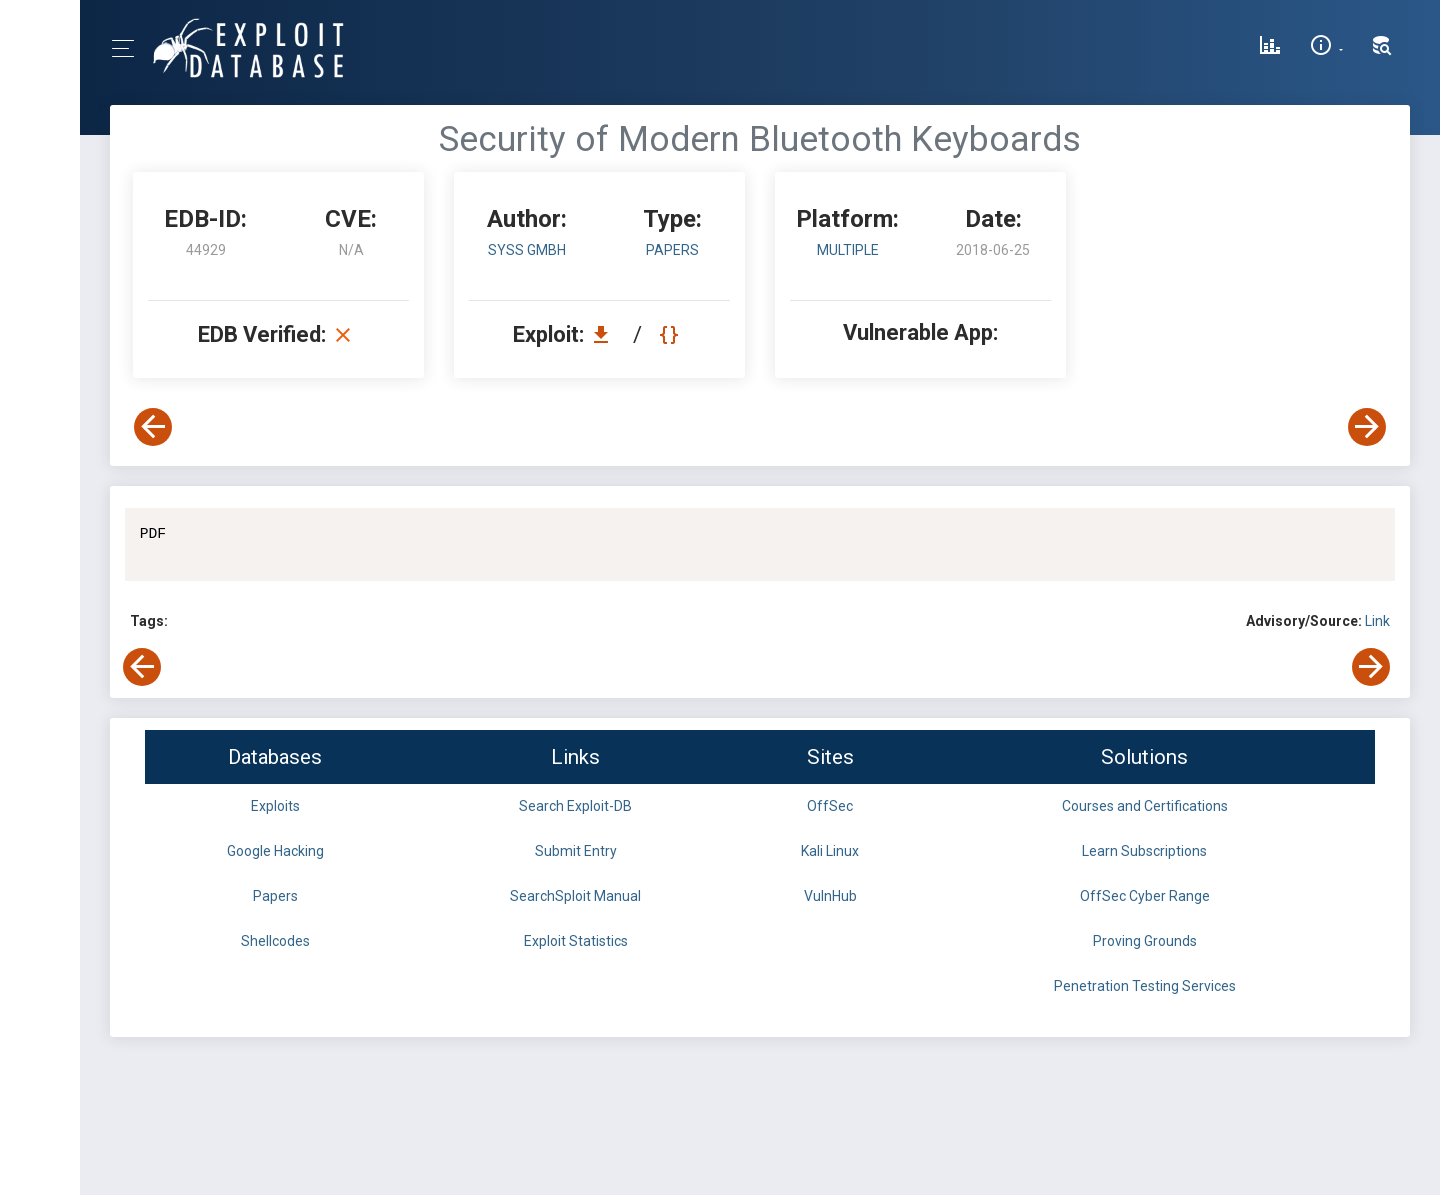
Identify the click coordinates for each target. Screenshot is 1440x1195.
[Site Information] (1326, 48)
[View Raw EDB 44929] (671, 334)
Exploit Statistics (576, 941)
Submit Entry (576, 851)
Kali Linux (830, 851)
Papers (275, 896)
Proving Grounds (1145, 941)
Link (1377, 621)
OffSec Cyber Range (1145, 896)
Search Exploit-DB (575, 806)
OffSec (830, 806)
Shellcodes (275, 941)
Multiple (848, 250)
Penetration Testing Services (1145, 986)
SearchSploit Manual (575, 896)
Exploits (275, 806)
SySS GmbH (527, 250)
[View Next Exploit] (1367, 427)
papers (672, 250)
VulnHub (830, 896)
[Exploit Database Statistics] (1270, 48)
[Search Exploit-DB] (1382, 48)
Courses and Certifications (1145, 806)
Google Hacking (275, 851)
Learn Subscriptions (1144, 851)
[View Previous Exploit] (153, 427)
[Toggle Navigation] (129, 48)
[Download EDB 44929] (606, 334)
